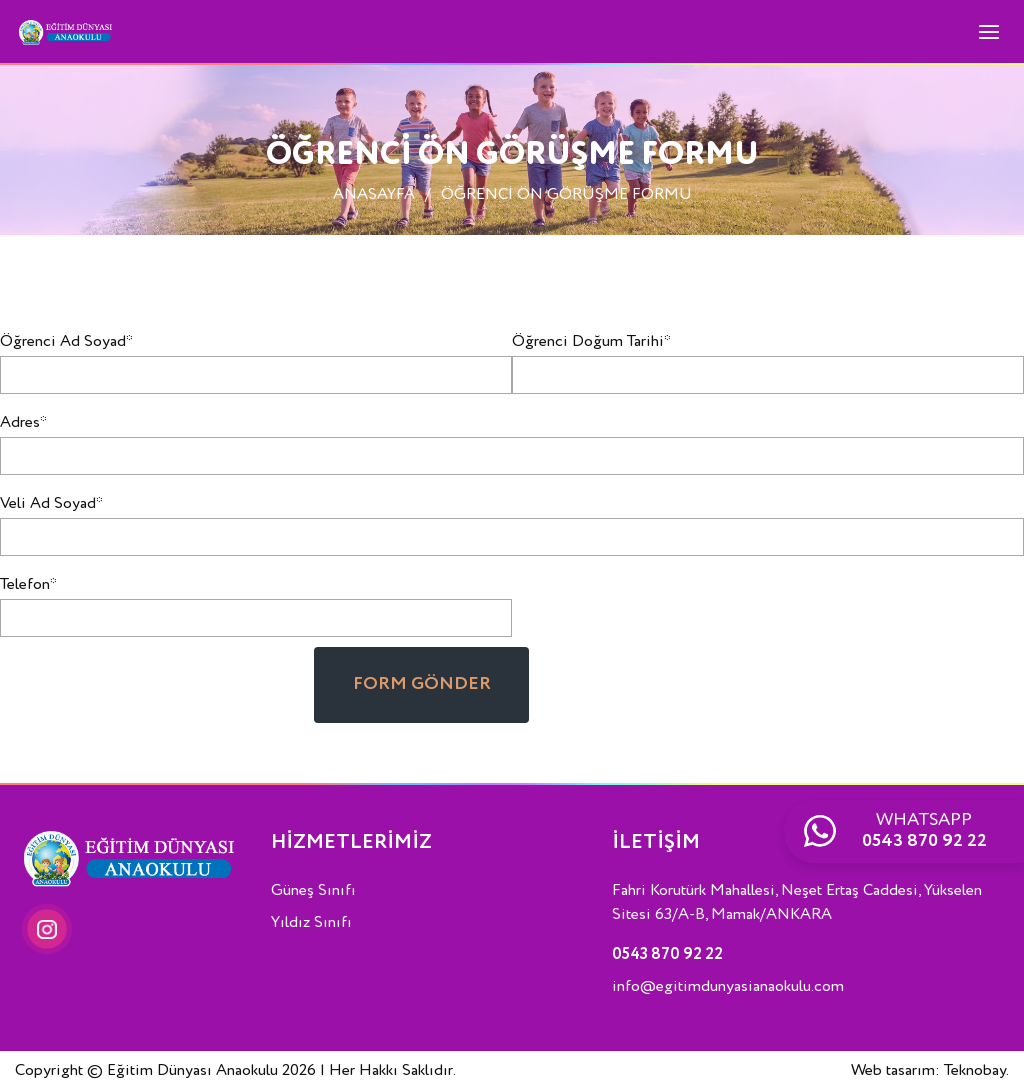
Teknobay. (976, 1071)
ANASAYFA (374, 195)
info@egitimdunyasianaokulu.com (728, 987)
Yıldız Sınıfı (311, 923)
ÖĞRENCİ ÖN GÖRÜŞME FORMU (566, 195)
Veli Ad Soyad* (51, 504)
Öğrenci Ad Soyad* (66, 342)
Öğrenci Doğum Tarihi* (591, 342)
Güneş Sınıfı (313, 891)
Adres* (23, 423)
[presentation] (152, 686)
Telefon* (28, 585)
